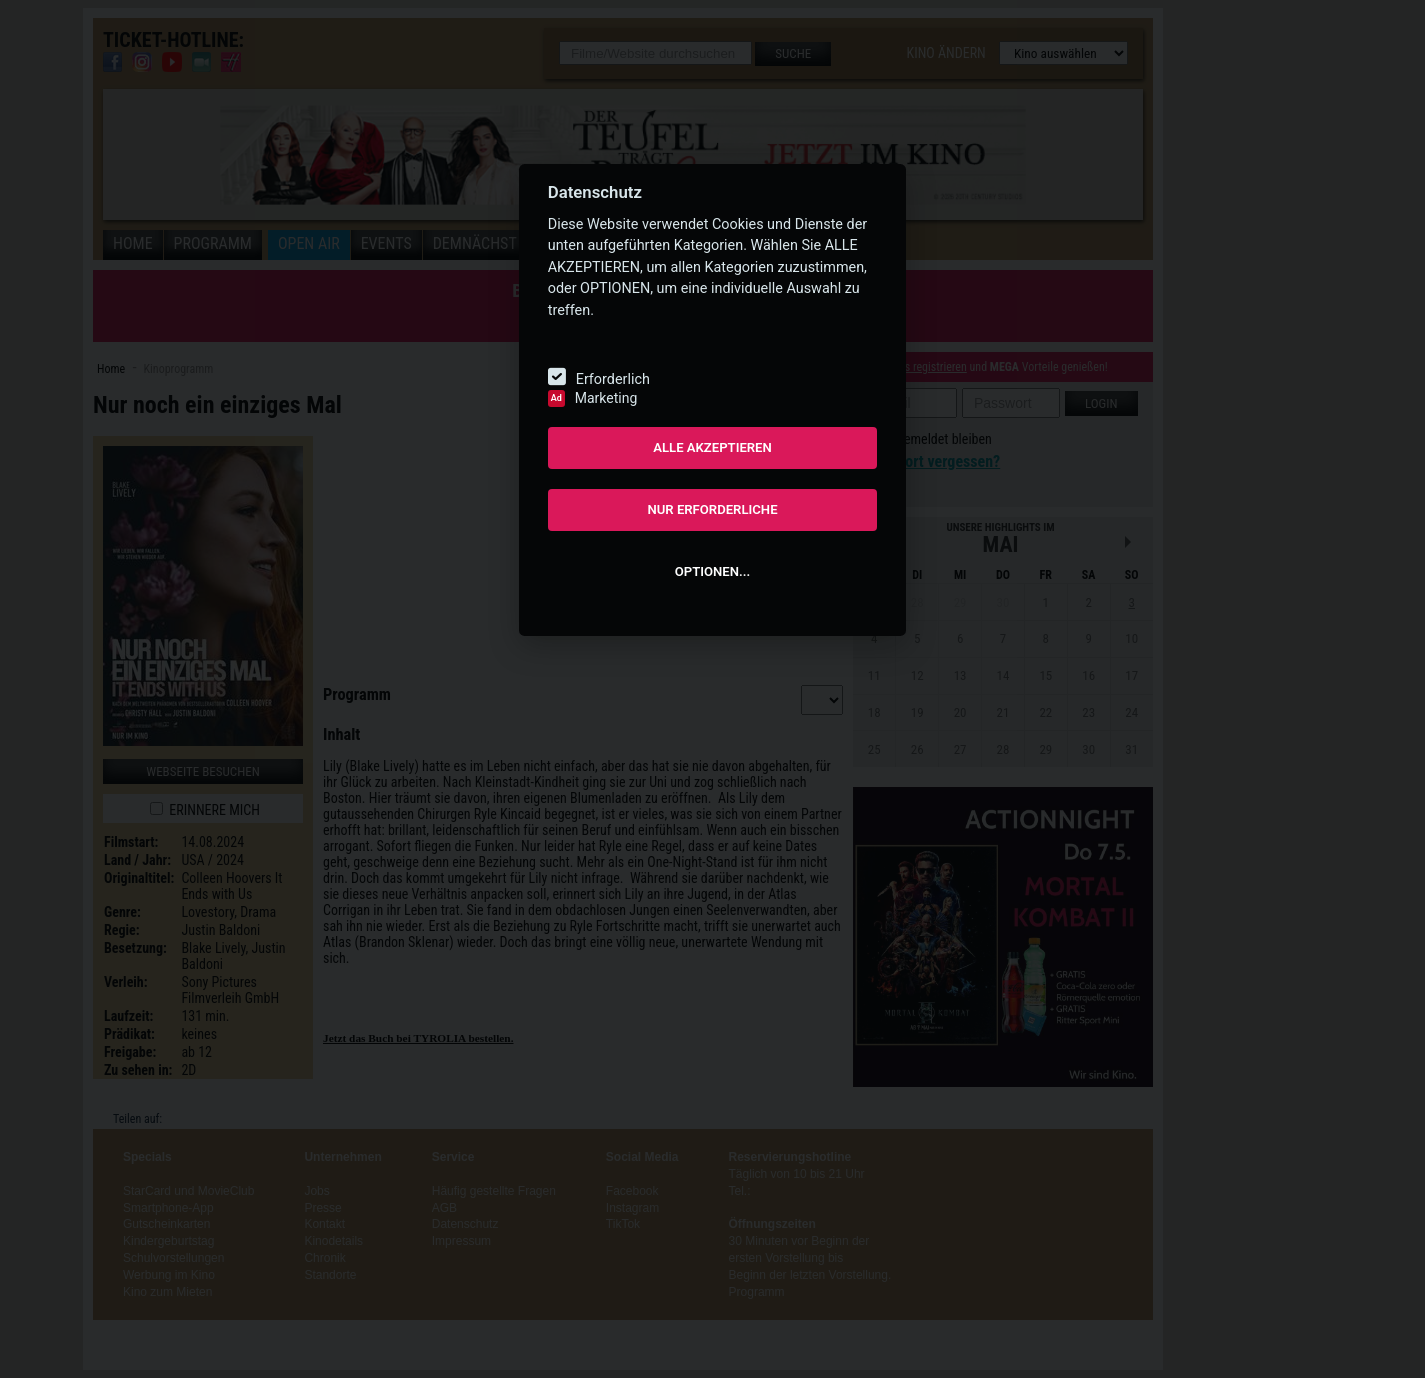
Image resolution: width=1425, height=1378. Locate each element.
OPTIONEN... (712, 571)
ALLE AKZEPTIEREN (712, 447)
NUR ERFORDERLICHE (712, 509)
